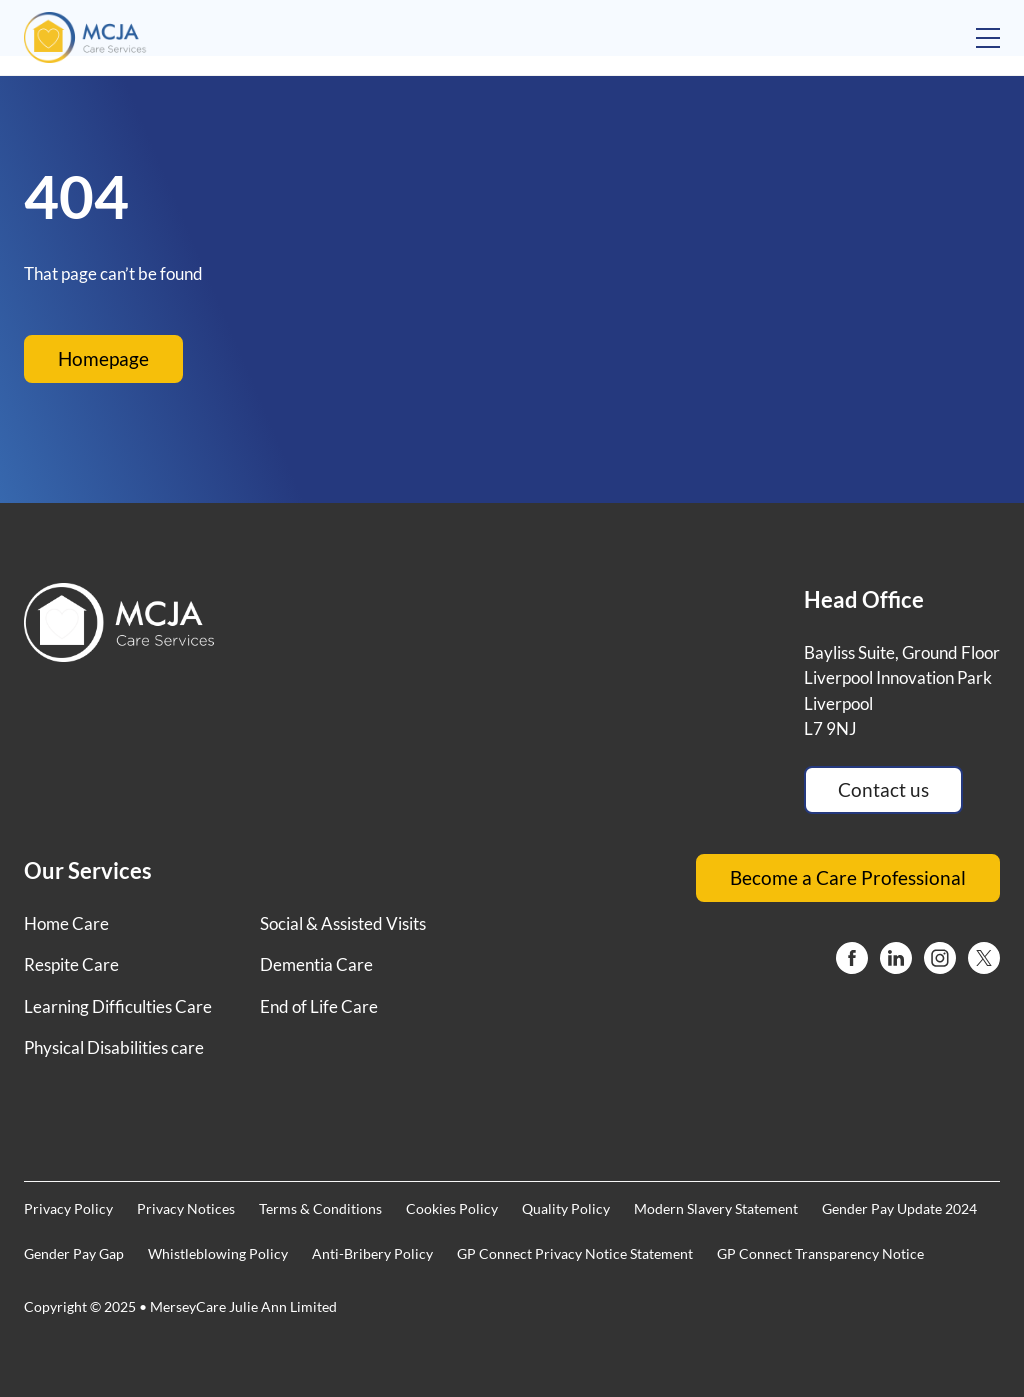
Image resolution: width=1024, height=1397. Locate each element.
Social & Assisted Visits (343, 923)
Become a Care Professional (848, 877)
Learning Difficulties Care (118, 1006)
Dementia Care (316, 964)
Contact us (883, 789)
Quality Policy (566, 1208)
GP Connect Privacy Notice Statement (575, 1253)
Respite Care (71, 964)
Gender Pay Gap (74, 1253)
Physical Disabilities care (114, 1047)
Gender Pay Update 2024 (899, 1208)
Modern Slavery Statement (716, 1208)
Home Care (66, 923)
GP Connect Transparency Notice (820, 1253)
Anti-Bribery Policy (372, 1253)
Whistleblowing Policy (218, 1253)
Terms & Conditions (320, 1208)
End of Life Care (319, 1006)
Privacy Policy (68, 1208)
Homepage (103, 358)
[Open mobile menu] (988, 38)
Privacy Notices (186, 1208)
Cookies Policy (452, 1208)
